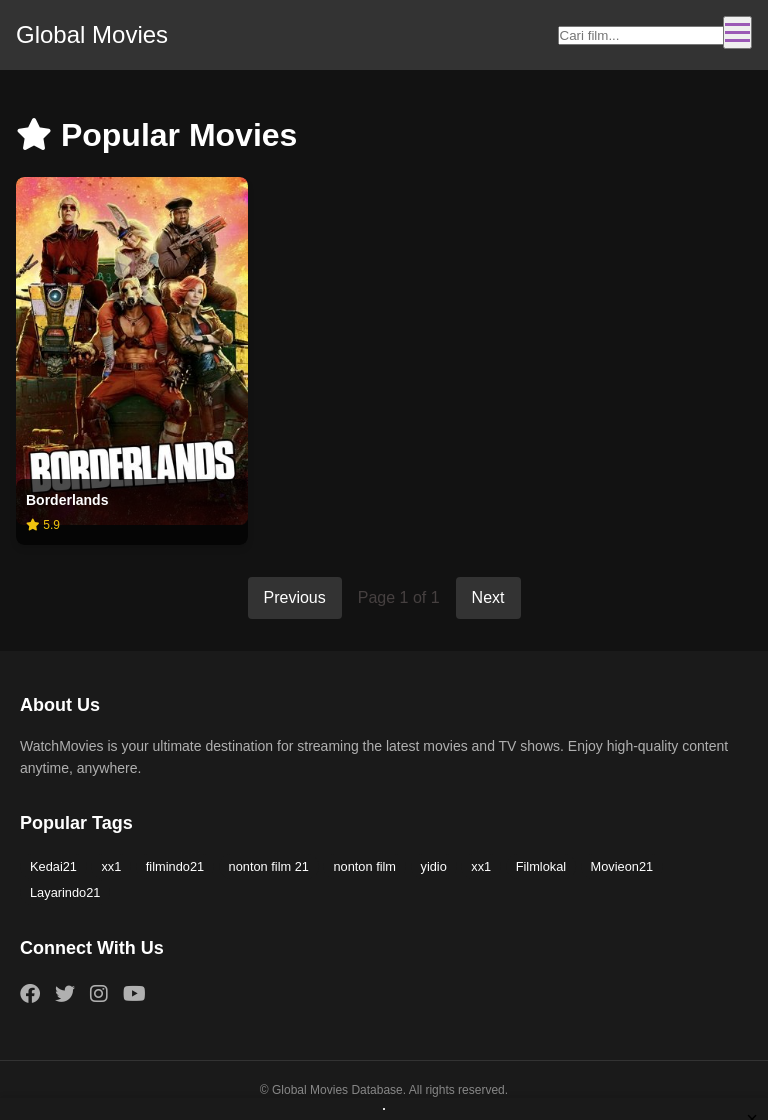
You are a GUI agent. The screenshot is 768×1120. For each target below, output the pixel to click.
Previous (295, 597)
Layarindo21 (65, 892)
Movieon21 (622, 866)
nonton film (364, 866)
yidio (434, 866)
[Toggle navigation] (737, 32)
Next (488, 597)
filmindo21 (175, 866)
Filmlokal (541, 866)
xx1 (111, 866)
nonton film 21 (269, 866)
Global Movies (92, 34)
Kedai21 (53, 866)
